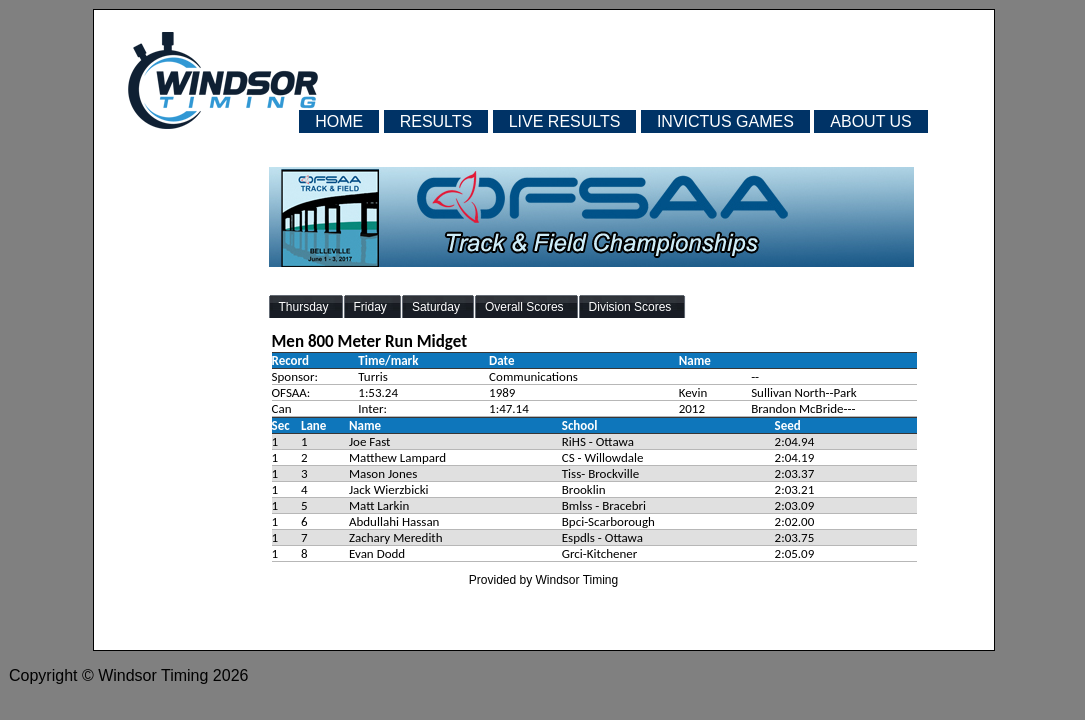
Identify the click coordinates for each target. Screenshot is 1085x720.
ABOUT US (871, 121)
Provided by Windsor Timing (543, 580)
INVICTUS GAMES (725, 121)
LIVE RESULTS (565, 121)
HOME (339, 121)
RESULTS (436, 121)
